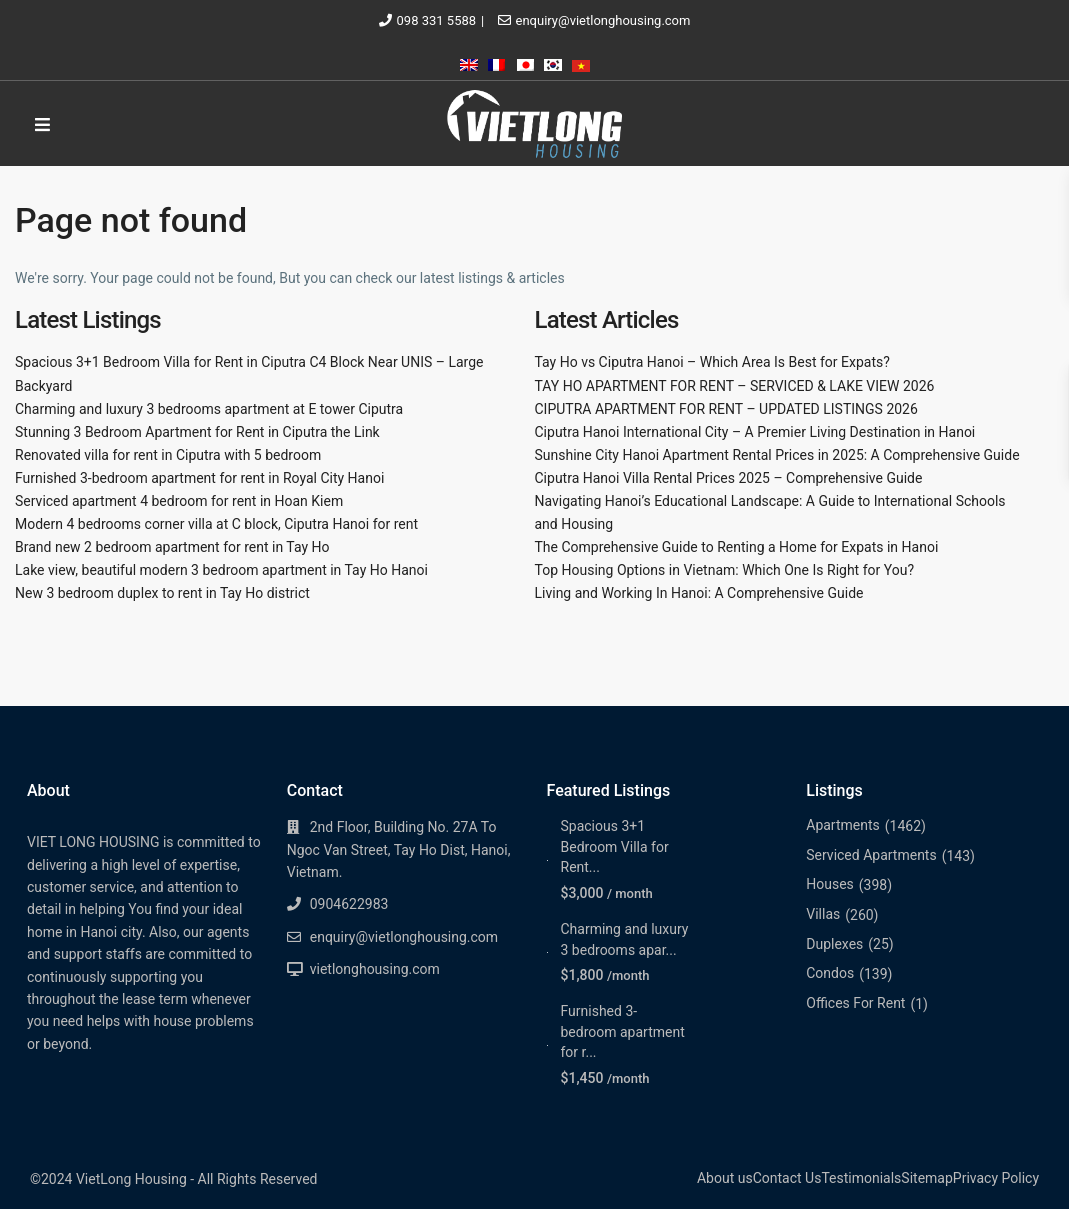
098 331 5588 (437, 20)
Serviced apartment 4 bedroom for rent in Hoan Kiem (179, 501)
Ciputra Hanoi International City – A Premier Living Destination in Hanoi (755, 432)
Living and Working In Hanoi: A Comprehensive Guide (699, 593)
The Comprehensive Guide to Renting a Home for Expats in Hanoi (737, 547)
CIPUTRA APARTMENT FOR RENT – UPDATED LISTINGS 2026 (726, 409)
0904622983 (349, 904)
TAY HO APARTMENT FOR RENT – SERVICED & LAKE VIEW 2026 (735, 386)
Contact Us (787, 1178)
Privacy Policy (996, 1178)
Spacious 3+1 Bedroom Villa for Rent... (615, 846)
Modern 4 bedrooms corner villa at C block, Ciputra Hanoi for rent (216, 524)
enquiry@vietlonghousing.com (603, 20)
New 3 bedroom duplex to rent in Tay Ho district (162, 593)
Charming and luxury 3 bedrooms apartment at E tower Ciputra (209, 409)
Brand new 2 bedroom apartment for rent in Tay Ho (172, 547)
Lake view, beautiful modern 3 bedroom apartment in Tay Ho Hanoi (221, 570)
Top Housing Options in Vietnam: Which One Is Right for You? (725, 570)
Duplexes (834, 944)
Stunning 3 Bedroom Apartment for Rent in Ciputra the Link (197, 432)
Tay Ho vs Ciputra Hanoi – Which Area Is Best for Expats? (712, 362)
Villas (823, 914)
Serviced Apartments (871, 855)
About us (725, 1178)
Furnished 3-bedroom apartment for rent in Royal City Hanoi (199, 478)
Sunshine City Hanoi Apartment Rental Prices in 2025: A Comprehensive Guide (777, 455)
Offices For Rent (855, 1003)
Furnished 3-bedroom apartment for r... (623, 1031)
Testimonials (861, 1178)
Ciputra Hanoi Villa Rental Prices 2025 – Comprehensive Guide (729, 478)
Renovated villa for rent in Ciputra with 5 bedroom (168, 455)
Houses (830, 884)
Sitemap (926, 1178)
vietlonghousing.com (375, 969)
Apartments (843, 825)
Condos (830, 973)
